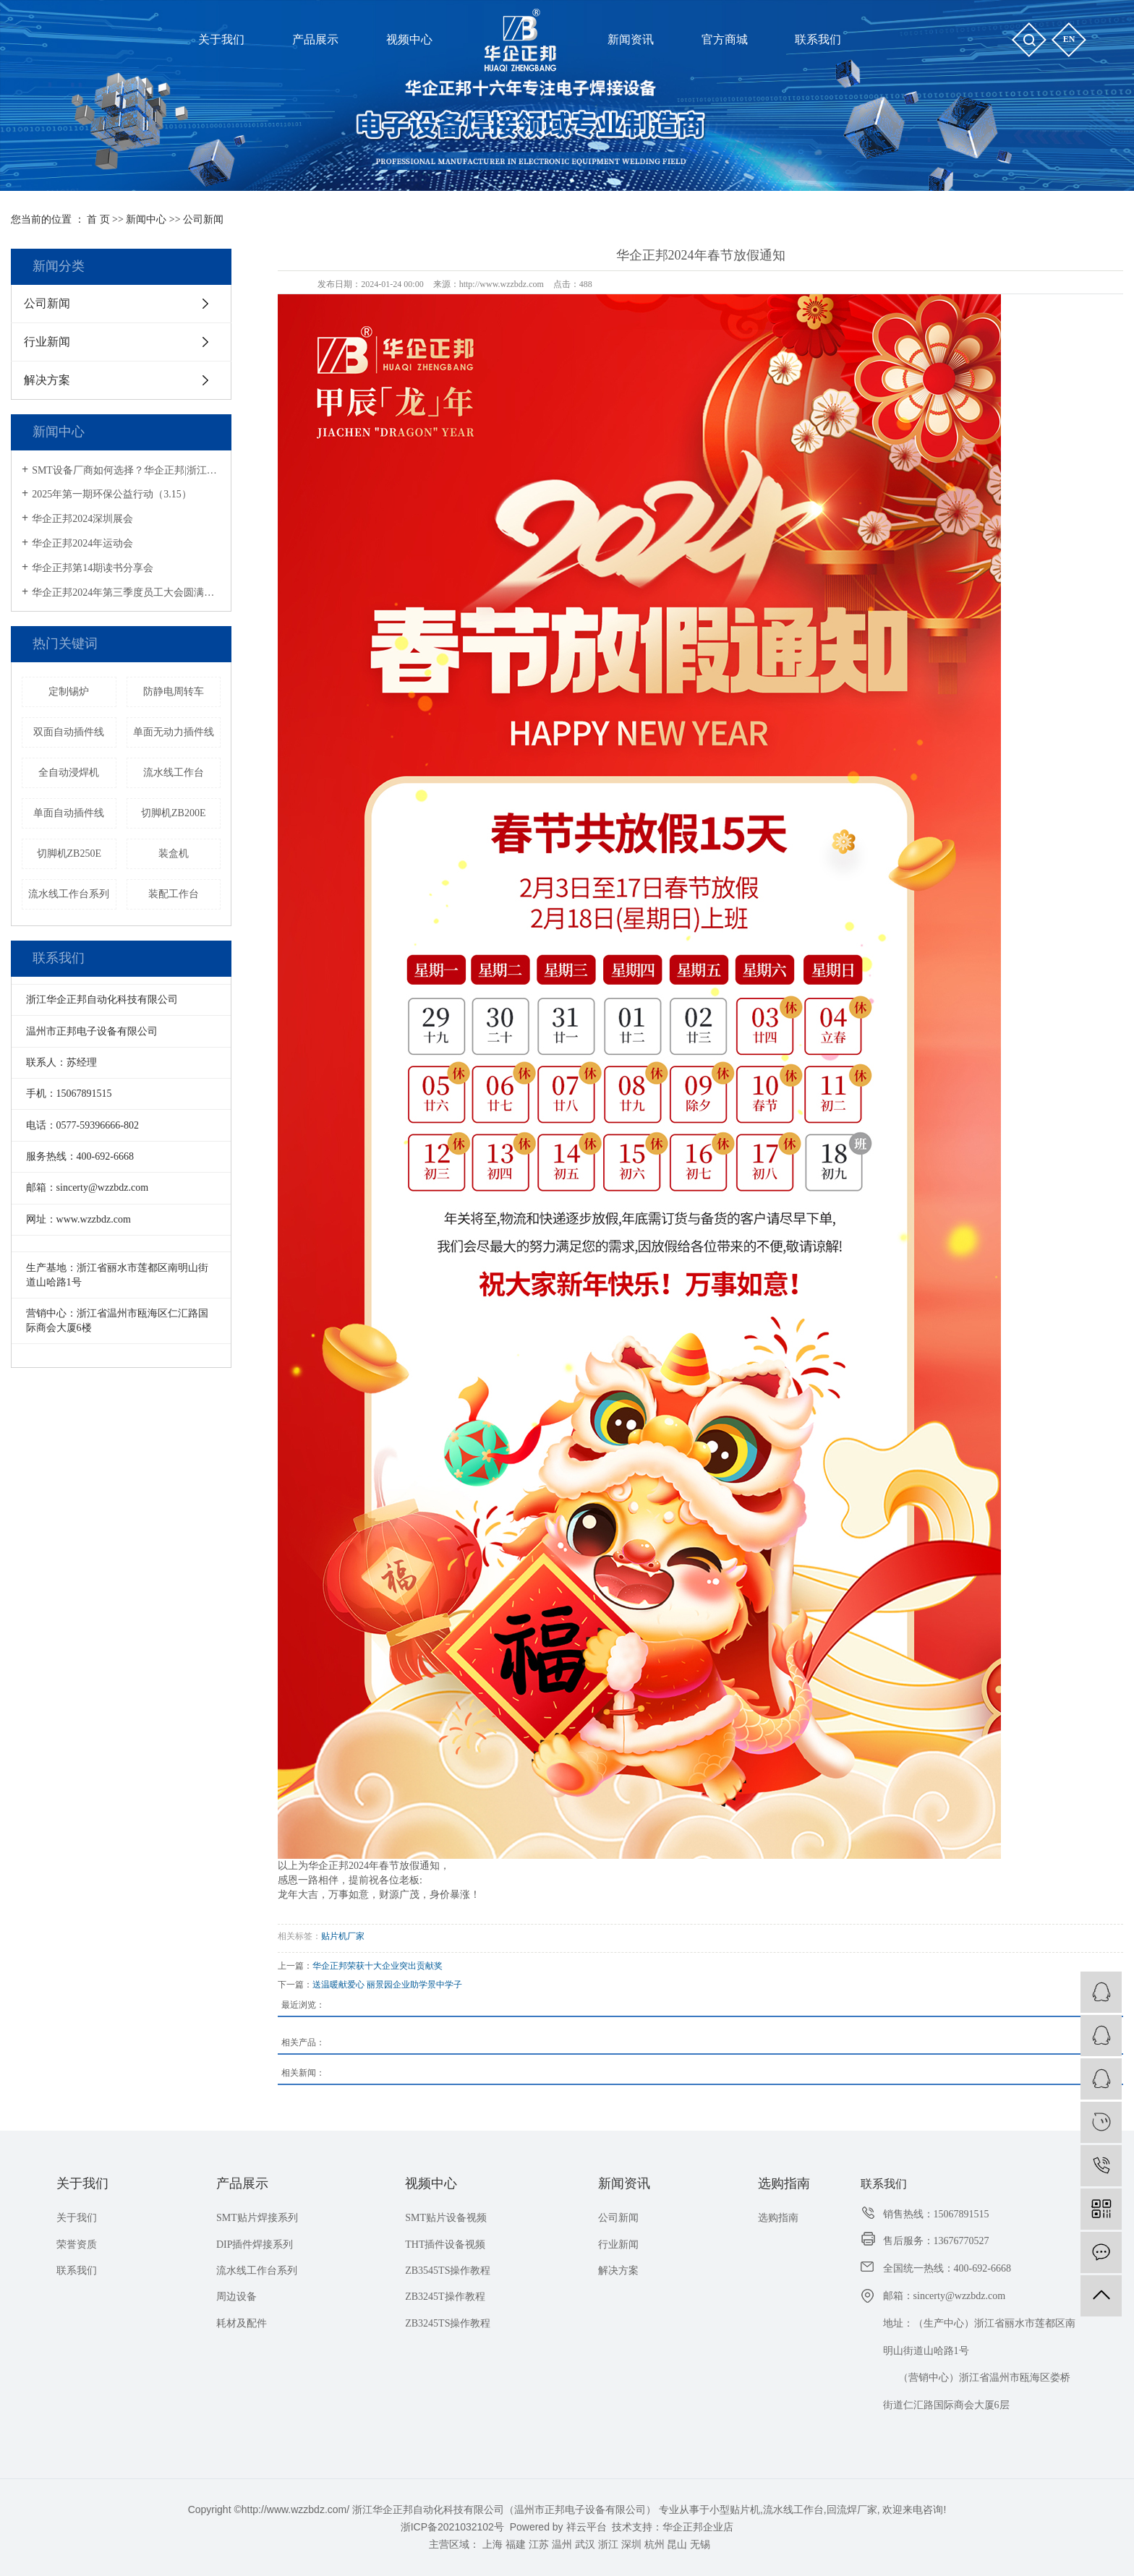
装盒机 (173, 853)
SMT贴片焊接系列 (257, 2217)
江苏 (539, 2544)
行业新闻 (47, 341)
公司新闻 (203, 219)
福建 (516, 2544)
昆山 (677, 2544)
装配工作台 (173, 894)
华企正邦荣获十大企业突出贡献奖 (377, 1966)
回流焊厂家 (852, 2509)
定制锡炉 (68, 691)
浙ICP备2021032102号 (452, 2527)
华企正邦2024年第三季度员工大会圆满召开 (126, 592)
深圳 (631, 2544)
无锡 (700, 2544)
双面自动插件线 (68, 732)
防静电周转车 (173, 691)
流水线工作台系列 (68, 894)
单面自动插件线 (68, 813)
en (1069, 39)
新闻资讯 (624, 2183)
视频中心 (431, 2183)
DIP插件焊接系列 (255, 2244)
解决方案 (47, 380)
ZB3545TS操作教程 (447, 2270)
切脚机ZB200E (173, 813)
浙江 (608, 2544)
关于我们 (82, 2183)
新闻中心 (146, 219)
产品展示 (242, 2183)
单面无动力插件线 (173, 732)
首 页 (98, 219)
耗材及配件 (241, 2323)
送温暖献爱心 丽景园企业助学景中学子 (387, 1985)
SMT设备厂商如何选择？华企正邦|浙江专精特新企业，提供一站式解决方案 (126, 470)
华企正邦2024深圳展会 (82, 518)
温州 (562, 2544)
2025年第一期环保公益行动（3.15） (112, 494)
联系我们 (76, 2270)
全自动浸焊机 (68, 772)
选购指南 (784, 2183)
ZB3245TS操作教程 (447, 2323)
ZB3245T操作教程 (445, 2296)
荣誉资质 (76, 2244)
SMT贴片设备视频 (446, 2217)
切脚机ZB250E (69, 853)
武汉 (585, 2544)
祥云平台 (586, 2527)
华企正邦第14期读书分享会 (92, 567)
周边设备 (236, 2296)
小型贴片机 (734, 2509)
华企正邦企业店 (697, 2527)
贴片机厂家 (342, 1936)
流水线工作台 (173, 772)
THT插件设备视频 (445, 2244)
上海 (492, 2544)
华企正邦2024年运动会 (82, 543)
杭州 (654, 2544)
